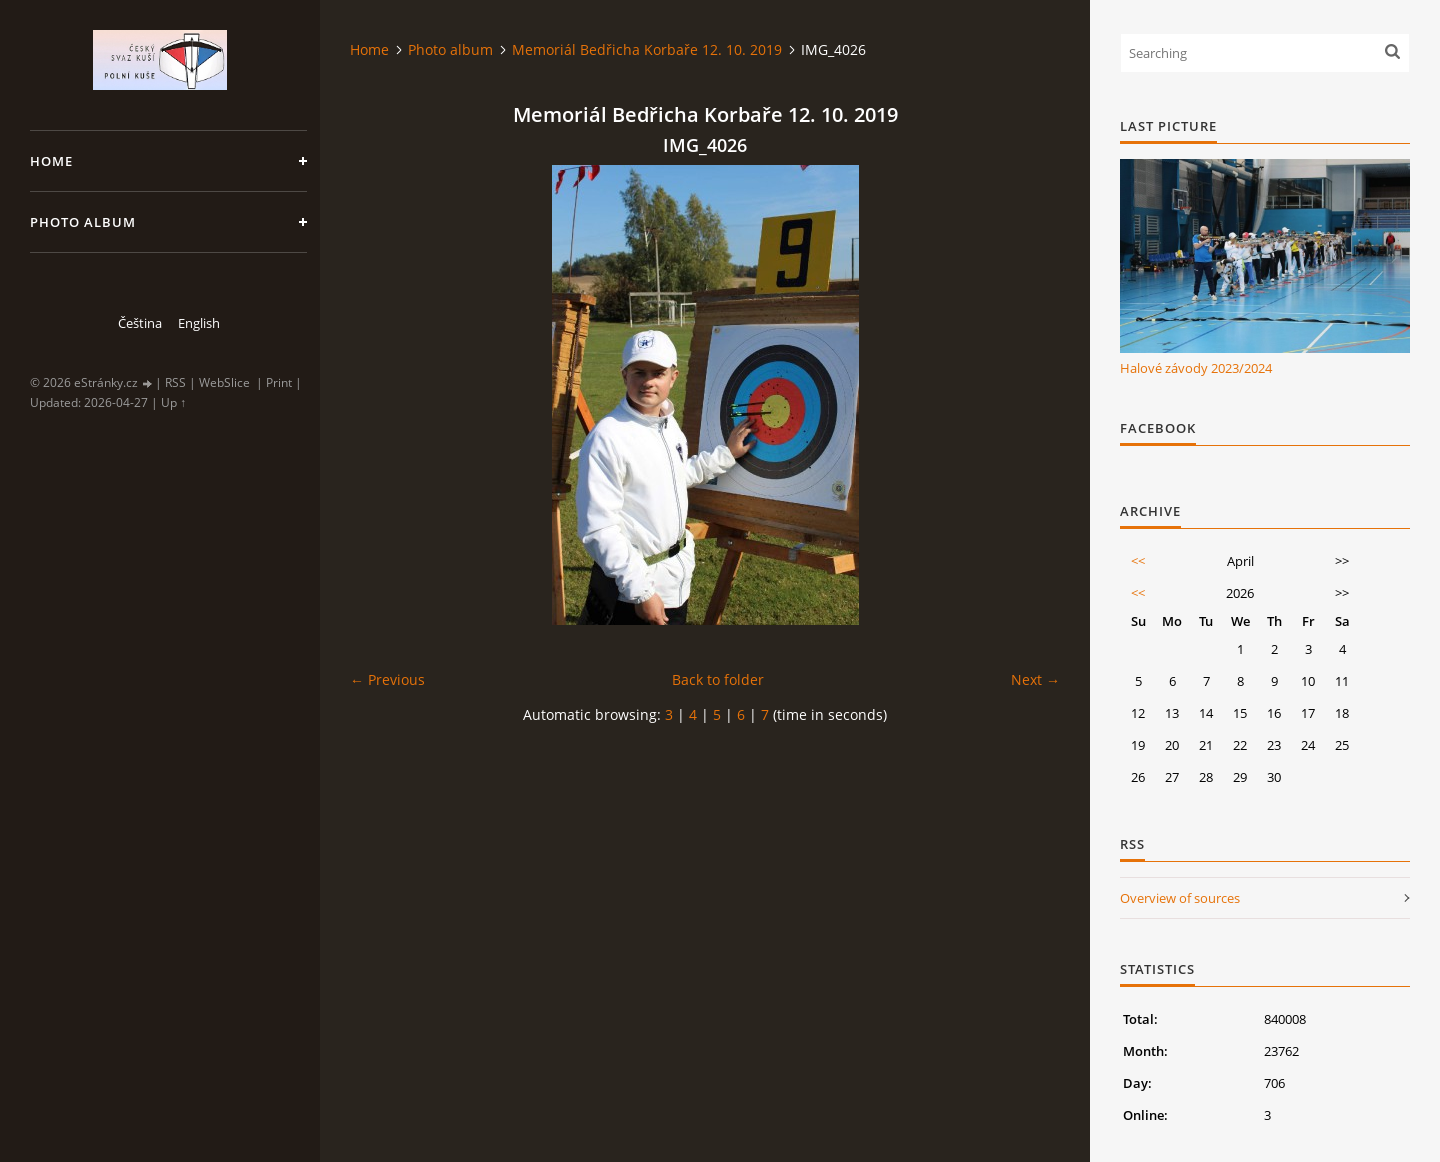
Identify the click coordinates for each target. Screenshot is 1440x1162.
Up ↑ (173, 402)
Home (51, 161)
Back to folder (718, 679)
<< (1138, 561)
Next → (1035, 679)
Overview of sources (1180, 898)
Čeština (140, 323)
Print (279, 382)
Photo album (83, 222)
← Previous (387, 679)
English (199, 323)
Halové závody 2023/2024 (1196, 368)
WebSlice (224, 382)
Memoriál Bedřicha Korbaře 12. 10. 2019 (647, 49)
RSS (175, 382)
